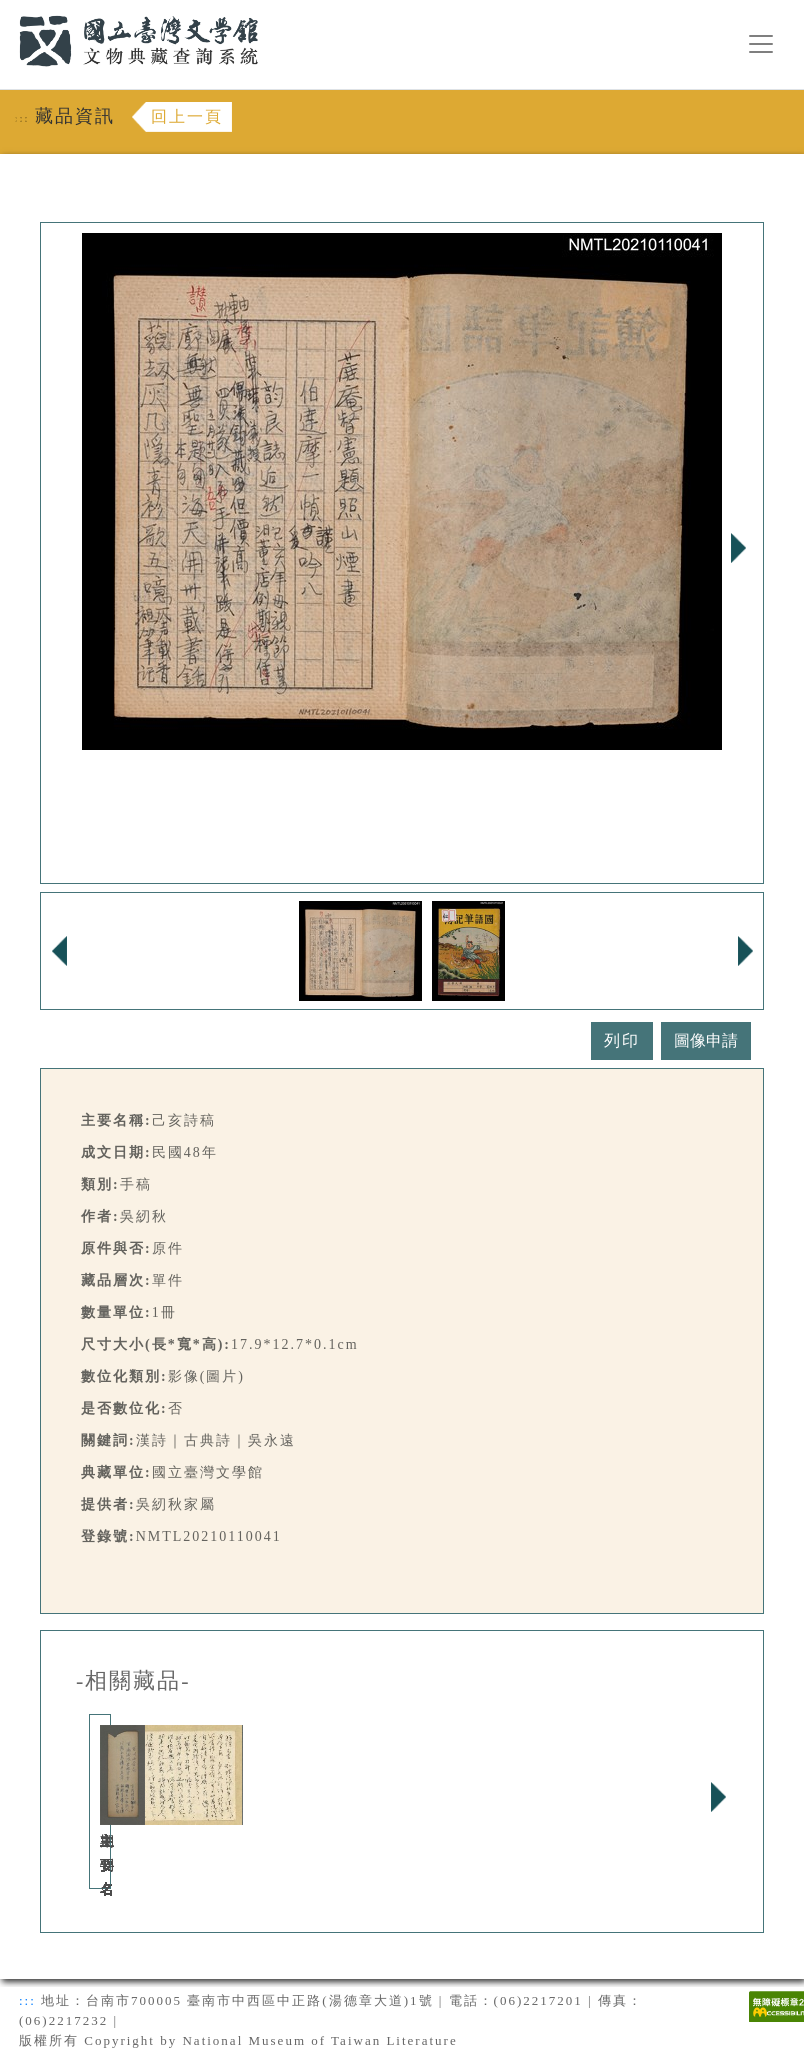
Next (738, 548)
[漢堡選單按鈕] (761, 44)
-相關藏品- (133, 1681)
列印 (622, 1040)
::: (7, 11)
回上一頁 (187, 116)
